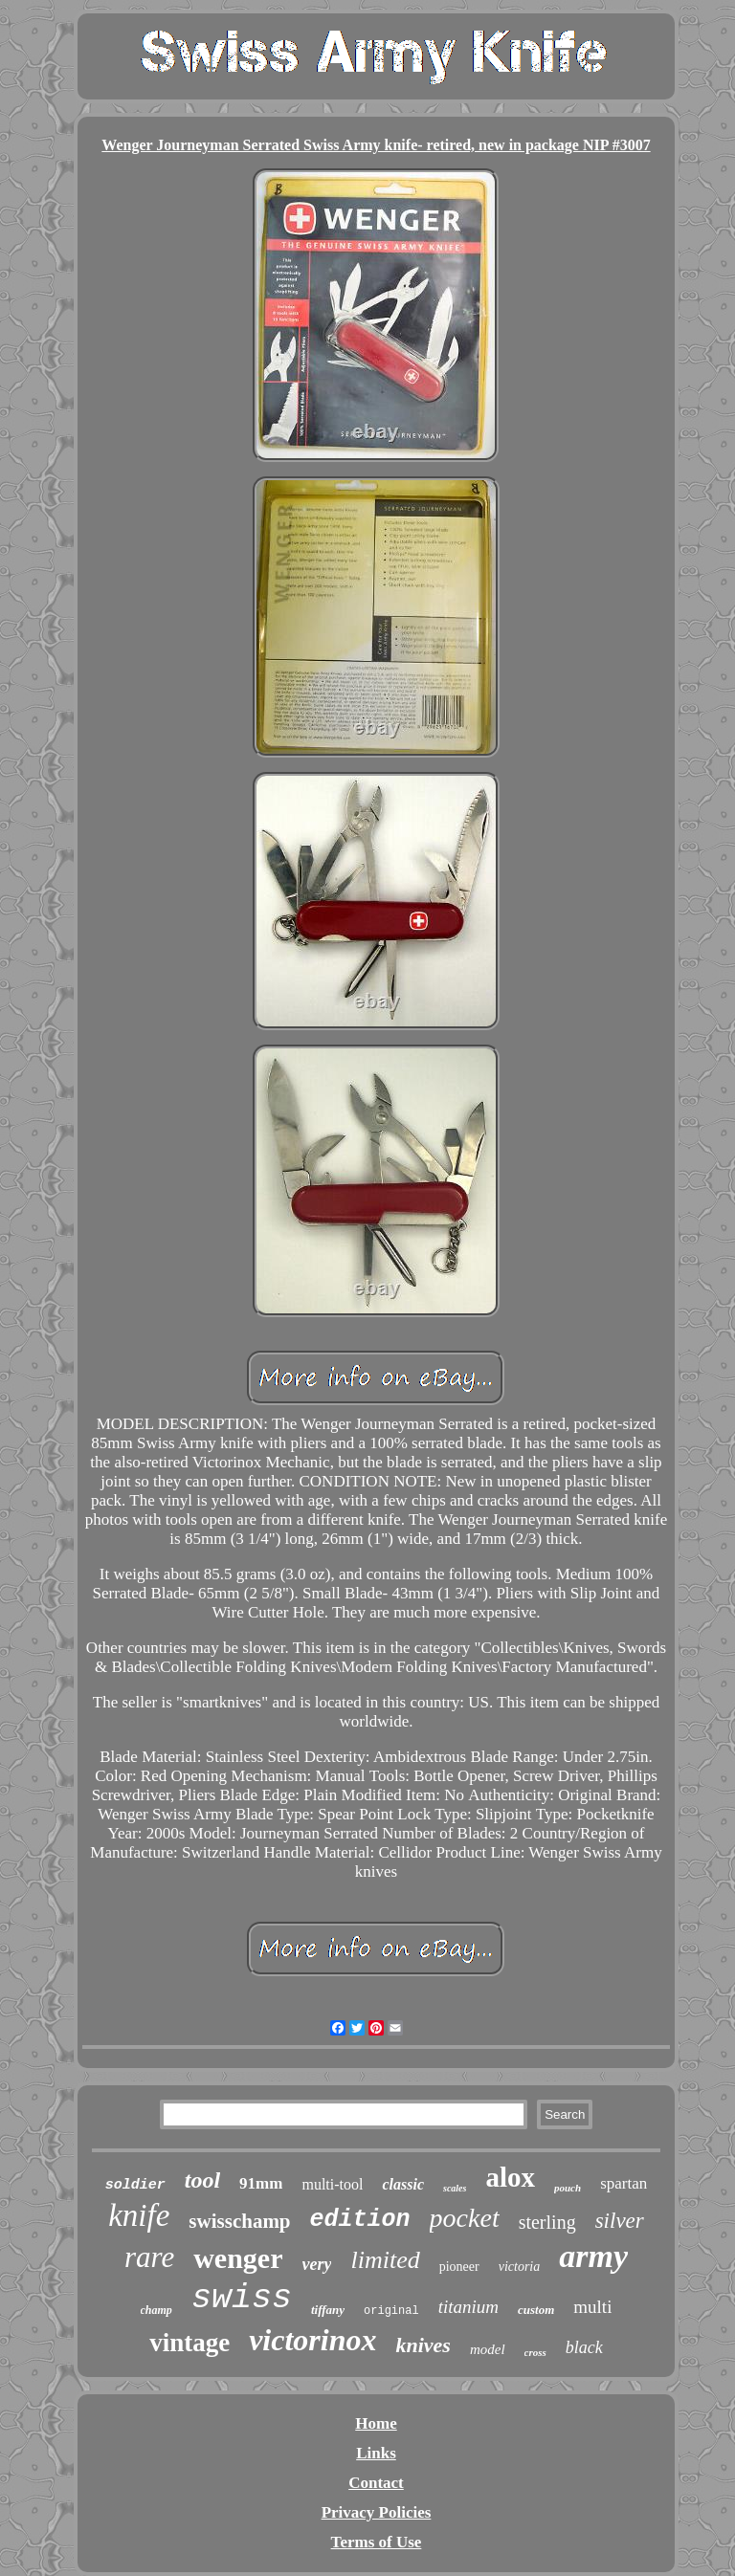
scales (454, 2188)
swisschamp (239, 2221)
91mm (260, 2183)
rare (149, 2257)
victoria (520, 2266)
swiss (241, 2298)
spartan (623, 2183)
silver (619, 2221)
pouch (567, 2187)
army (593, 2256)
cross (535, 2352)
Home (375, 2423)
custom (536, 2309)
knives (422, 2345)
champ (156, 2310)
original (391, 2311)
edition (360, 2220)
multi (592, 2307)
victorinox (312, 2340)
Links (376, 2453)
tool (202, 2180)
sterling (547, 2222)
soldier (135, 2185)
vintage (189, 2342)
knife (138, 2215)
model (487, 2349)
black (584, 2347)
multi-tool (332, 2184)
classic (403, 2184)
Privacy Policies (377, 2512)
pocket (465, 2218)
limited (384, 2260)
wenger (237, 2258)
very (317, 2264)
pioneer (459, 2266)
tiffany (328, 2309)
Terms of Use (376, 2542)
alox (510, 2177)
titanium (468, 2307)
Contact (376, 2483)
